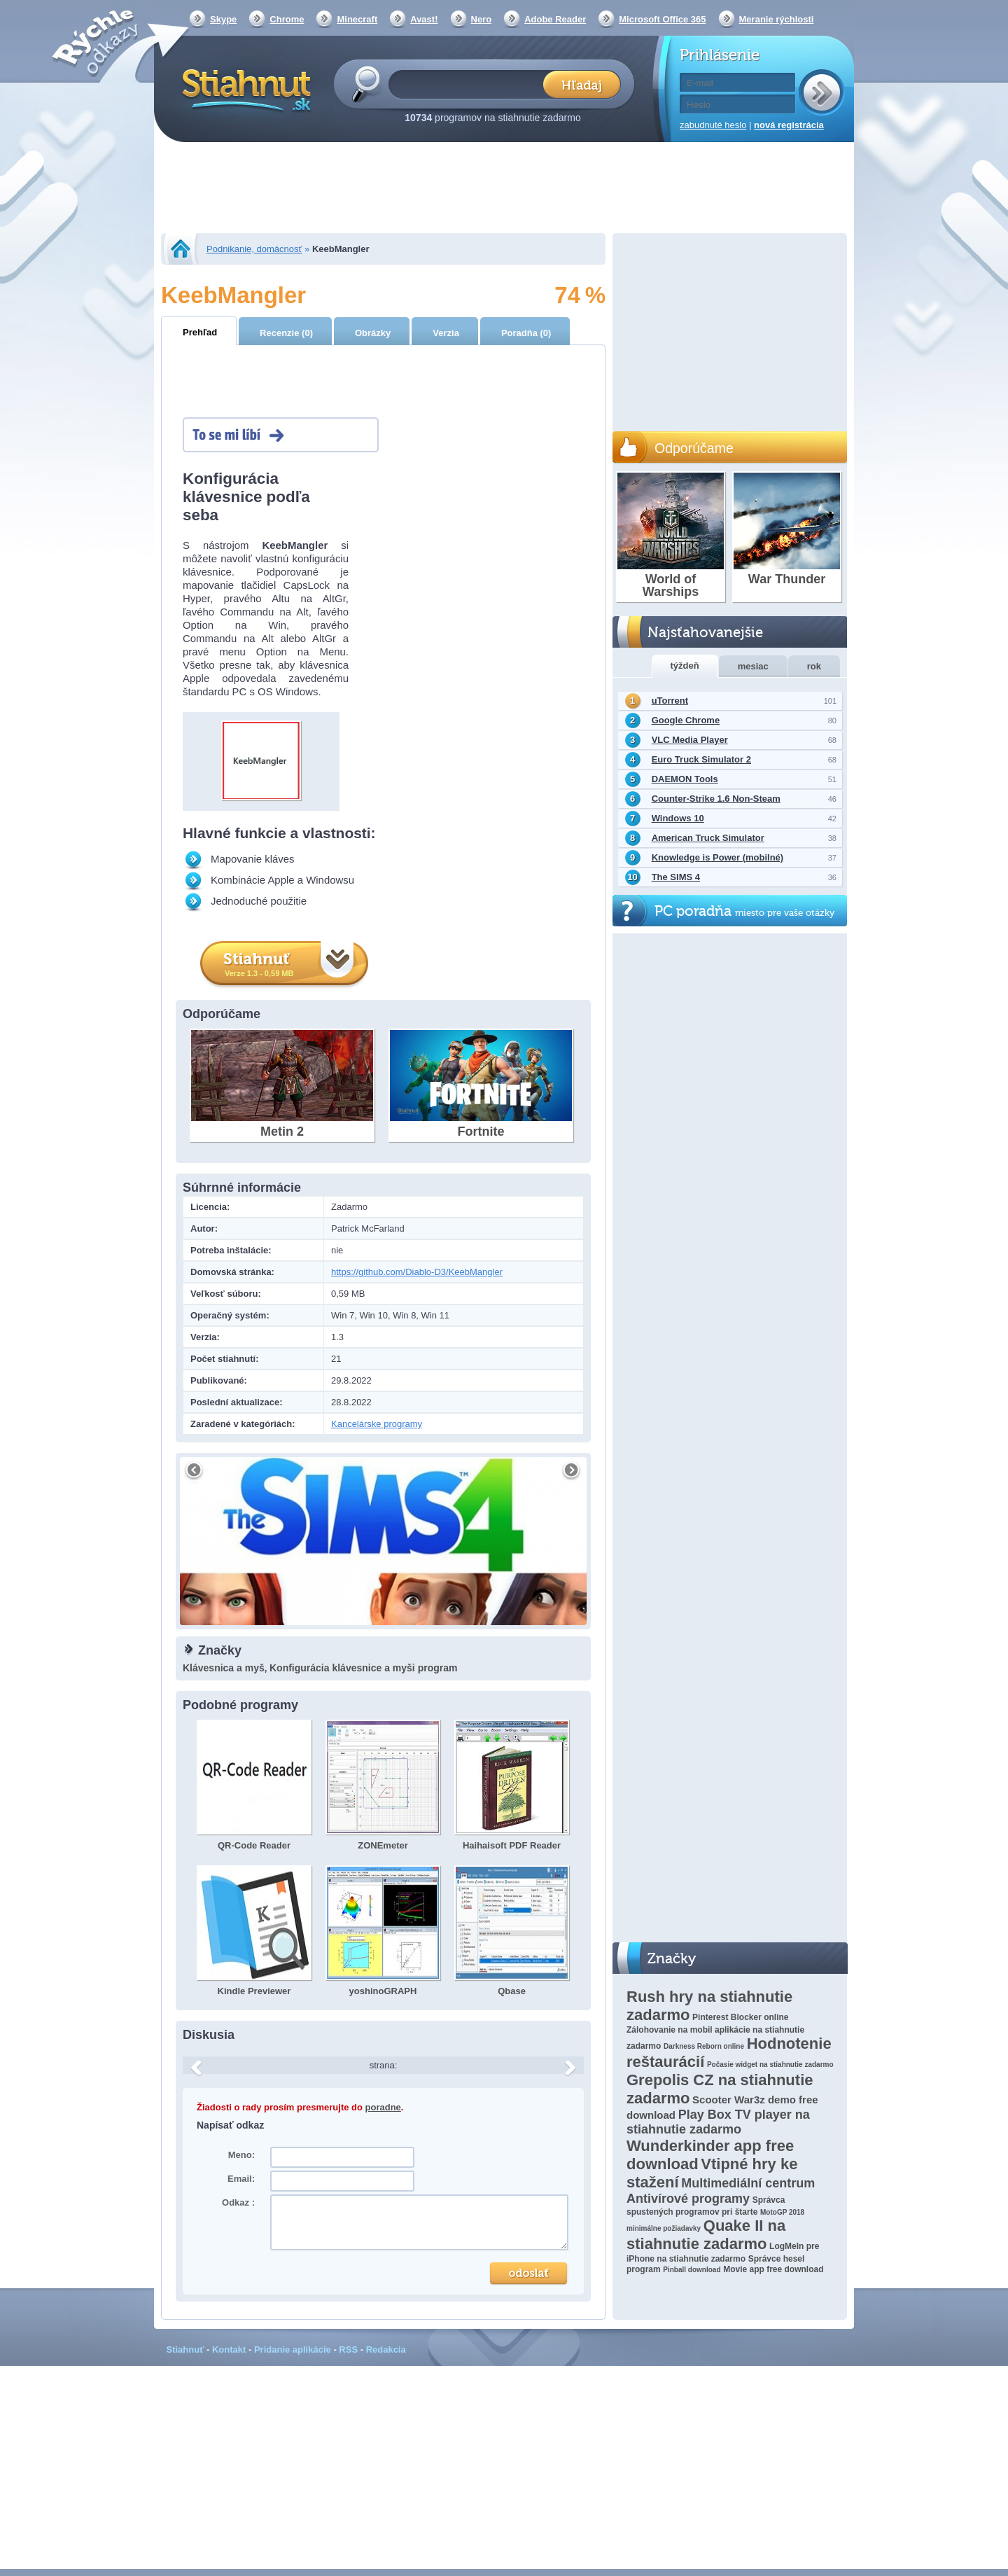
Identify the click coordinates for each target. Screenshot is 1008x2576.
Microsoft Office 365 (662, 19)
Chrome (287, 19)
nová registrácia (789, 125)
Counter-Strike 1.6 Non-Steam (716, 798)
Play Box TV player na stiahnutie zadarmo (718, 2122)
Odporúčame (694, 448)
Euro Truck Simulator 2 (701, 759)
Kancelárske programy (376, 1424)
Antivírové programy (688, 2199)
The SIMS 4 (676, 877)
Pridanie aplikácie (292, 2349)
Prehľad (200, 332)
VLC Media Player (690, 739)
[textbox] (470, 83)
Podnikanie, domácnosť (254, 249)
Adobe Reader (555, 19)
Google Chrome (686, 720)
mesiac (753, 666)
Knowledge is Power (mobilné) (718, 857)
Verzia (446, 333)
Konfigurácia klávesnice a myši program (363, 1667)
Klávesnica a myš (224, 1667)
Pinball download (691, 2270)
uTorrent (670, 700)
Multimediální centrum (748, 2183)
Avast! (424, 19)
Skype (223, 19)
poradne (383, 2107)
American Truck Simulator (708, 838)
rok (814, 666)
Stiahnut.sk (244, 89)
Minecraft (357, 19)
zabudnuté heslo (713, 125)
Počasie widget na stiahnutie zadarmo (770, 2064)
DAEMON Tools (685, 779)
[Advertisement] (504, 189)
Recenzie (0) (286, 333)
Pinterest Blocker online (740, 2017)
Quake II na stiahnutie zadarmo (705, 2235)
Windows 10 (678, 818)
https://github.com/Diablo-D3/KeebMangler (417, 1272)
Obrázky (373, 333)
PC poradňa (744, 911)
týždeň (685, 665)
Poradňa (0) (526, 333)
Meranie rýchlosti (776, 19)
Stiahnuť (185, 2349)
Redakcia (386, 2349)
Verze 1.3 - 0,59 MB (259, 973)
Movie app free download (773, 2269)
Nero (481, 19)
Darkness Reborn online (704, 2046)
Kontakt (229, 2349)
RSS (348, 2349)
